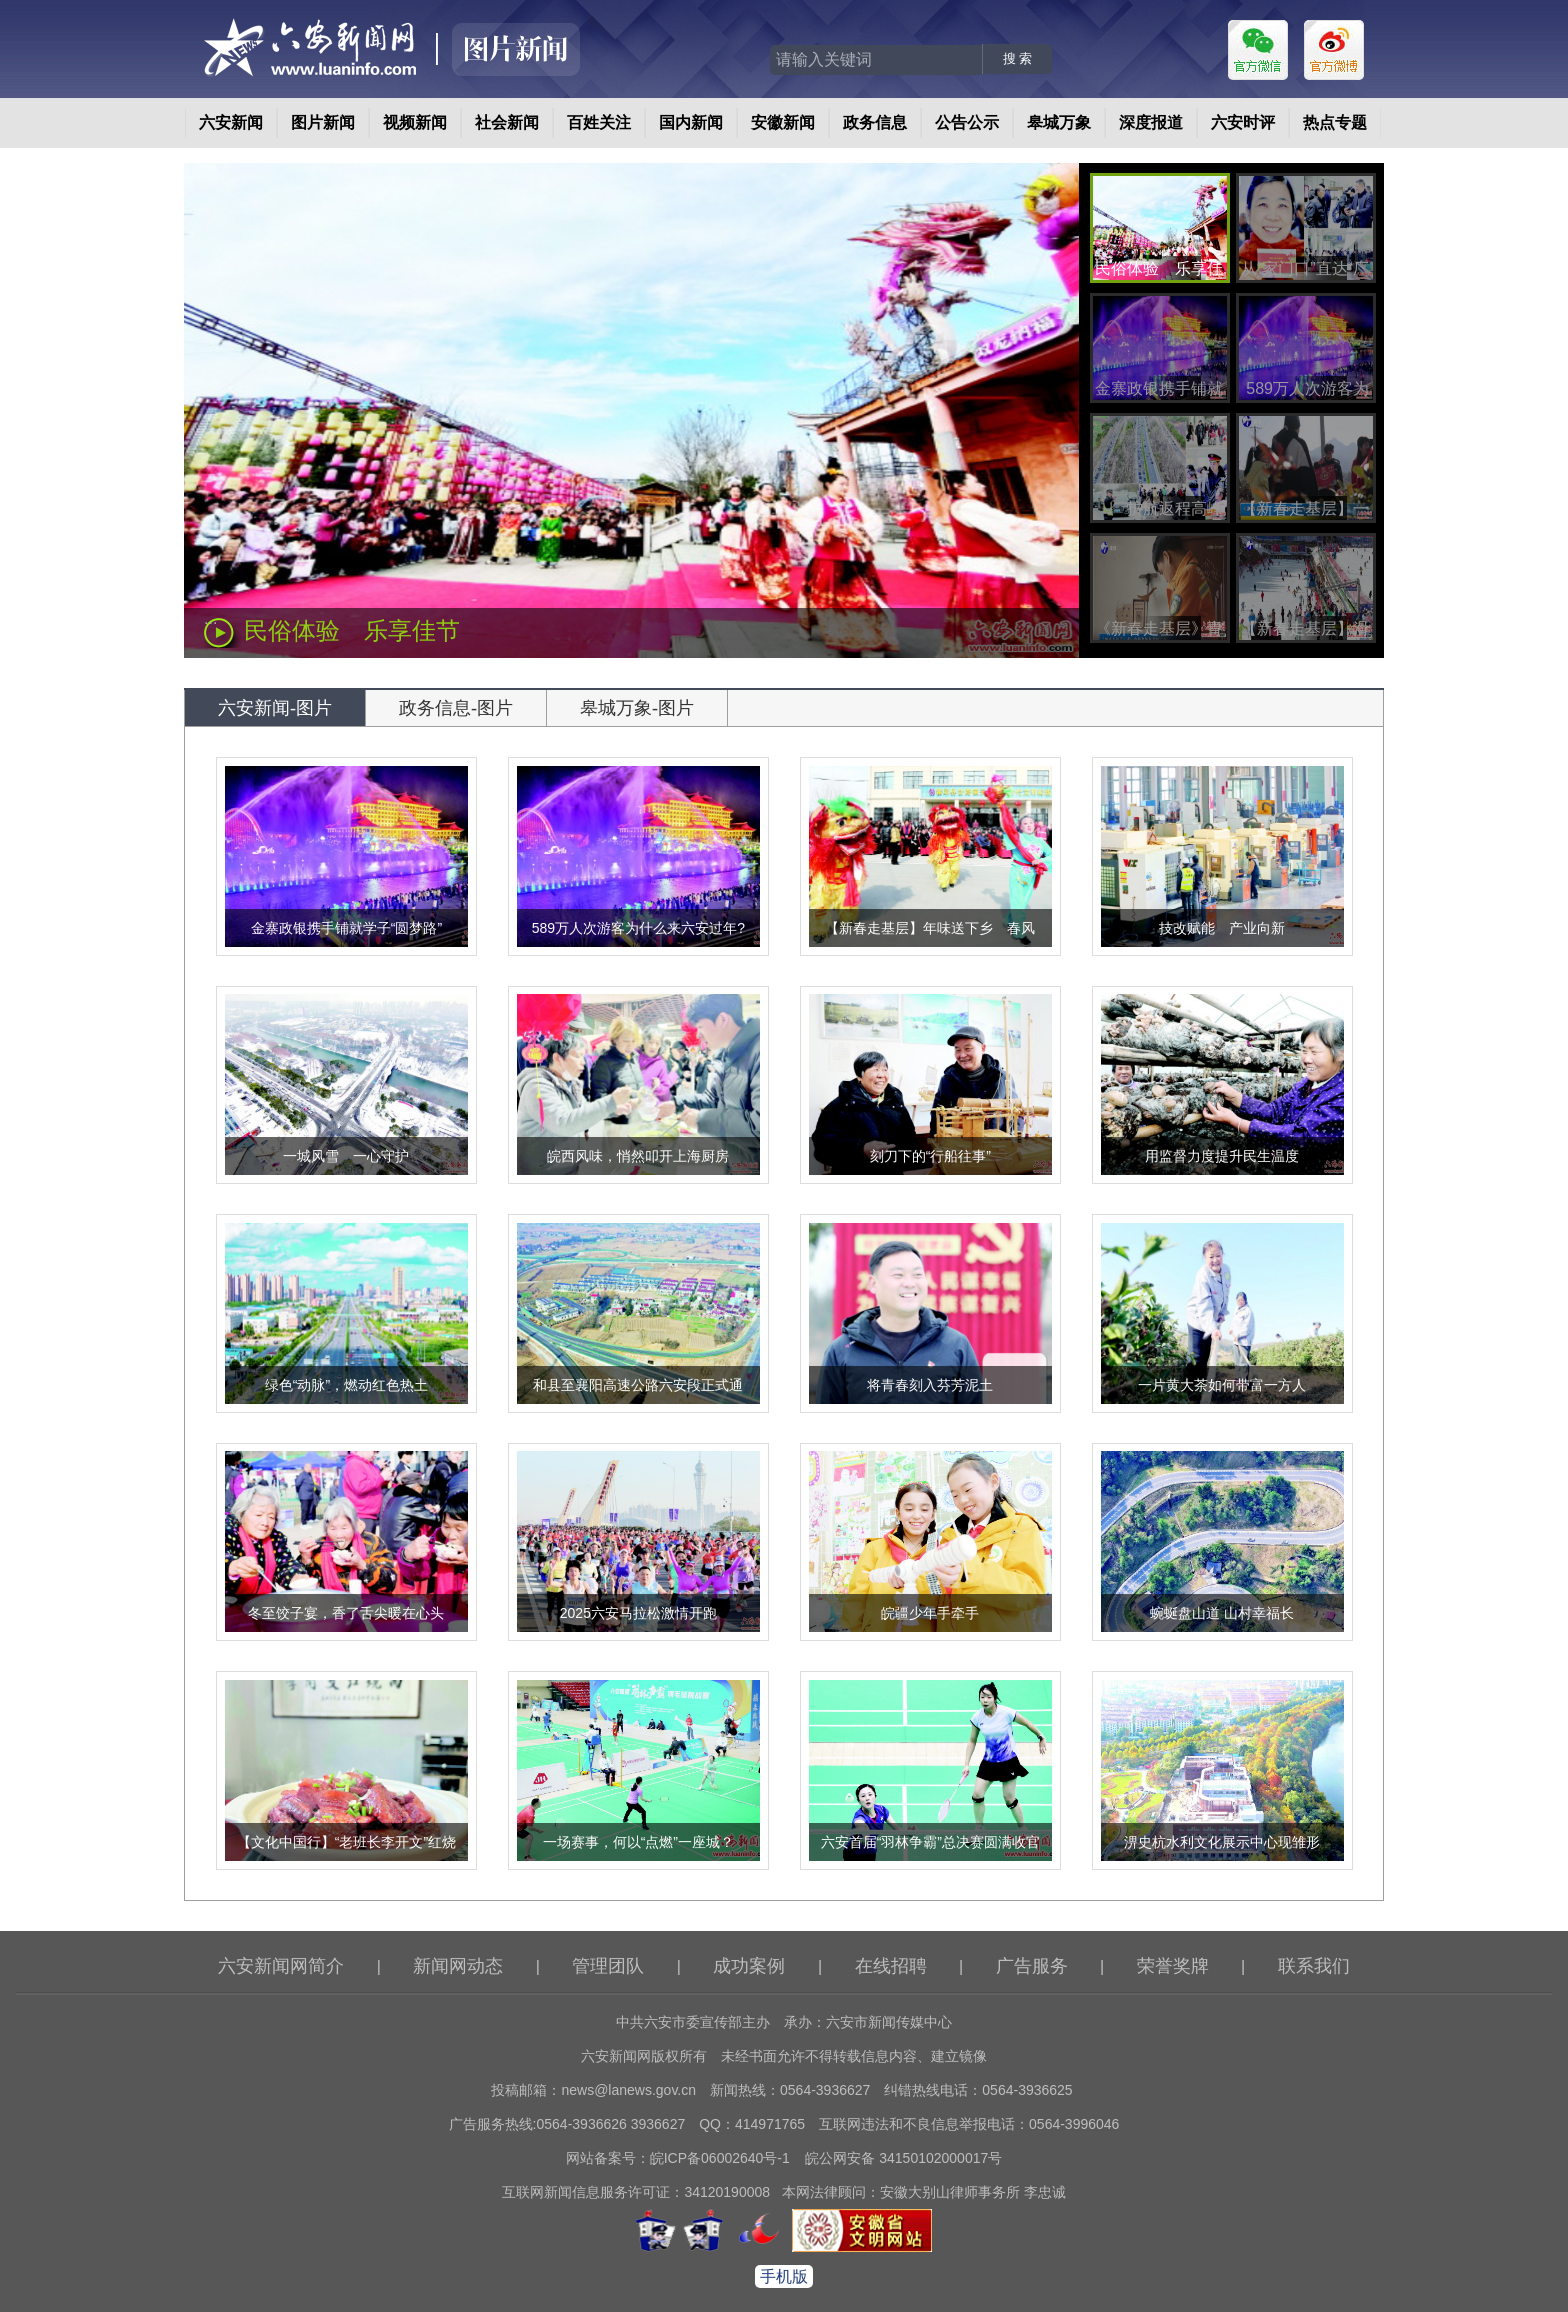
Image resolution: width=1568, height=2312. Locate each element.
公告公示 (967, 122)
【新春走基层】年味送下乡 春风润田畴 (930, 942)
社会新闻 (507, 122)
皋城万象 (1059, 122)
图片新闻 (323, 122)
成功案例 (749, 1966)
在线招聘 (891, 1966)
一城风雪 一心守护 (346, 1156)
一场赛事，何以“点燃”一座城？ (638, 1842)
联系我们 (1314, 1966)
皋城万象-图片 (637, 708)
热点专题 (1335, 122)
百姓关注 (599, 122)
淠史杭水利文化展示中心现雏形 (1222, 1842)
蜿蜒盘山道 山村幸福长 (1222, 1613)
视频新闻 (415, 122)
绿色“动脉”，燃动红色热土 (346, 1385)
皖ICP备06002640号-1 (720, 2158)
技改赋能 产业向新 (1222, 928)
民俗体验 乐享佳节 (352, 631)
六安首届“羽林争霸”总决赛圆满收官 (930, 1842)
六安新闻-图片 (275, 708)
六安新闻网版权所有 (644, 2056)
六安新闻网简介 (281, 1966)
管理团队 (608, 1966)
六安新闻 (231, 122)
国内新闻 (691, 122)
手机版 (784, 2276)
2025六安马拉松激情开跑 (638, 1613)
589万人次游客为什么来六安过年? (638, 928)
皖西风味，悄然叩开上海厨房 (638, 1156)
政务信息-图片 (456, 708)
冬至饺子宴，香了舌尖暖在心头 (346, 1613)
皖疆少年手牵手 (930, 1613)
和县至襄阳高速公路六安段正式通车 (638, 1399)
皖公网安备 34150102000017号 (903, 2158)
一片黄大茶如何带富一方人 (1222, 1385)
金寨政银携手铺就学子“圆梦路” (346, 928)
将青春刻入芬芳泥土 (930, 1385)
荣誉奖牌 (1173, 1966)
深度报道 (1151, 122)
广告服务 (1032, 1966)
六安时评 (1243, 122)
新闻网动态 (458, 1966)
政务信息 (875, 122)
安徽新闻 (783, 122)
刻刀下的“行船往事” (930, 1156)
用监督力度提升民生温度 (1222, 1156)
